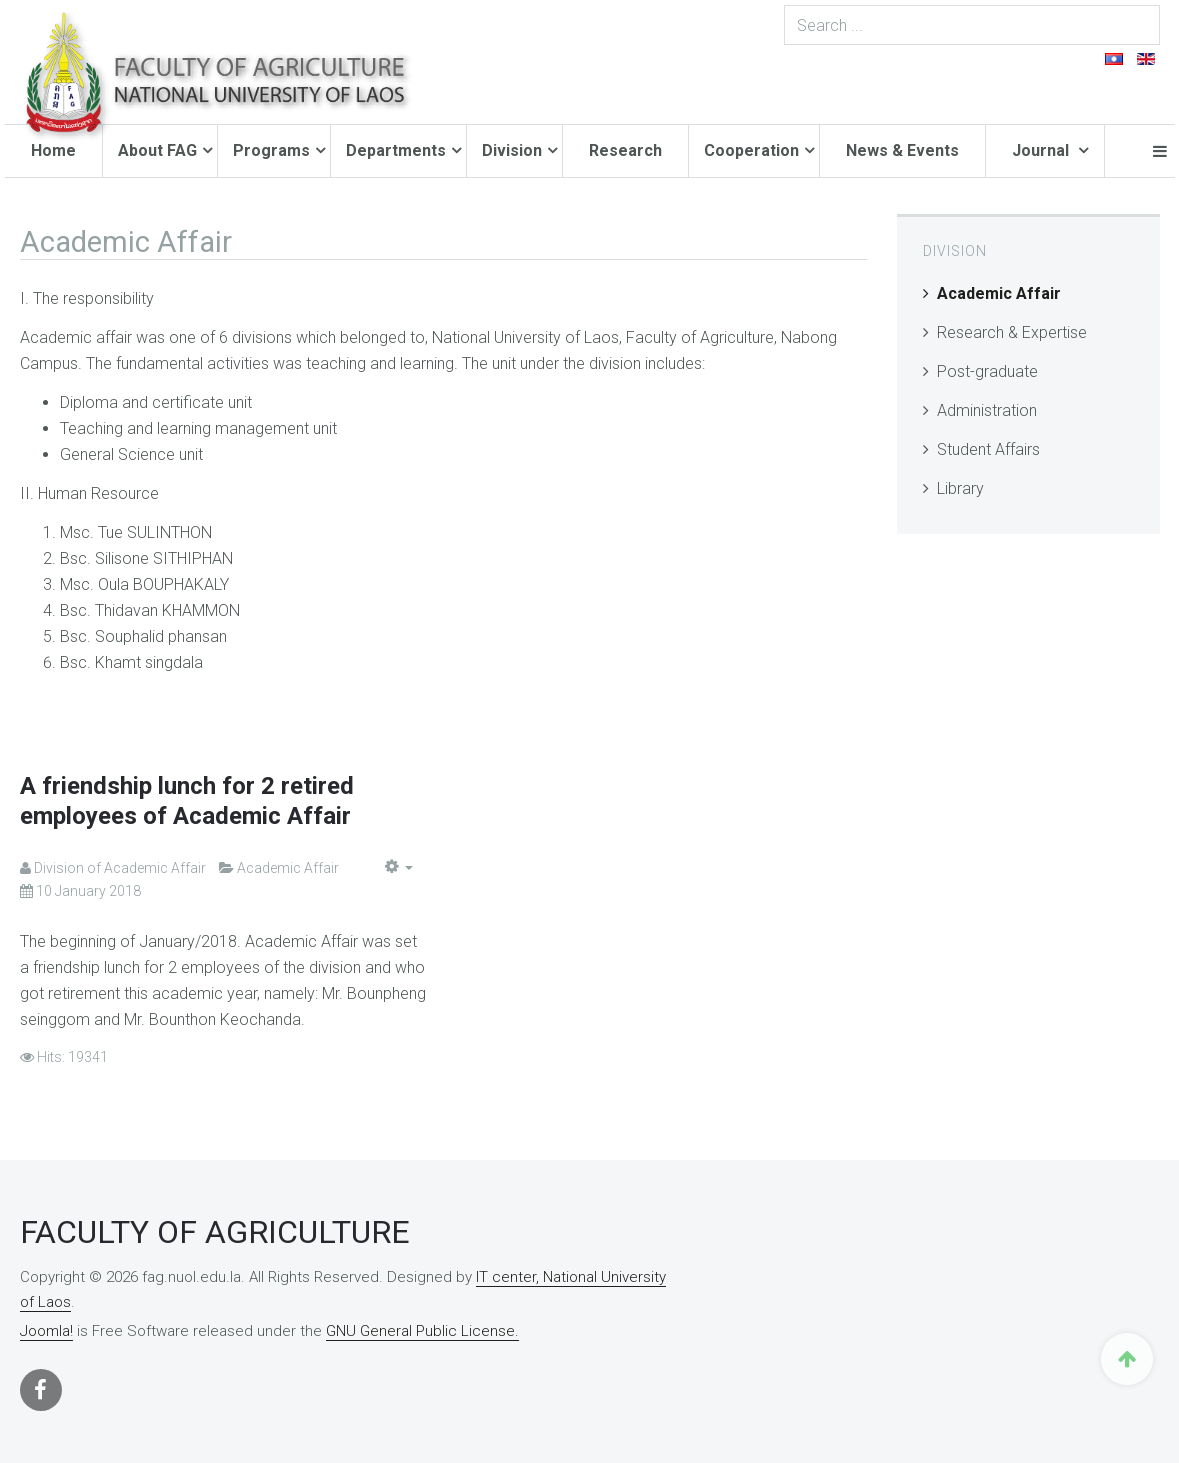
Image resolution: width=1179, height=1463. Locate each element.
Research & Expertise (1012, 332)
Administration (987, 410)
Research (625, 150)
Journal (1042, 150)
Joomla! (46, 1331)
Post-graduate (987, 371)
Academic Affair (999, 293)
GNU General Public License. (422, 1331)
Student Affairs (988, 449)
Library (960, 488)
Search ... (1160, 5)
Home (53, 150)
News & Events (902, 150)
